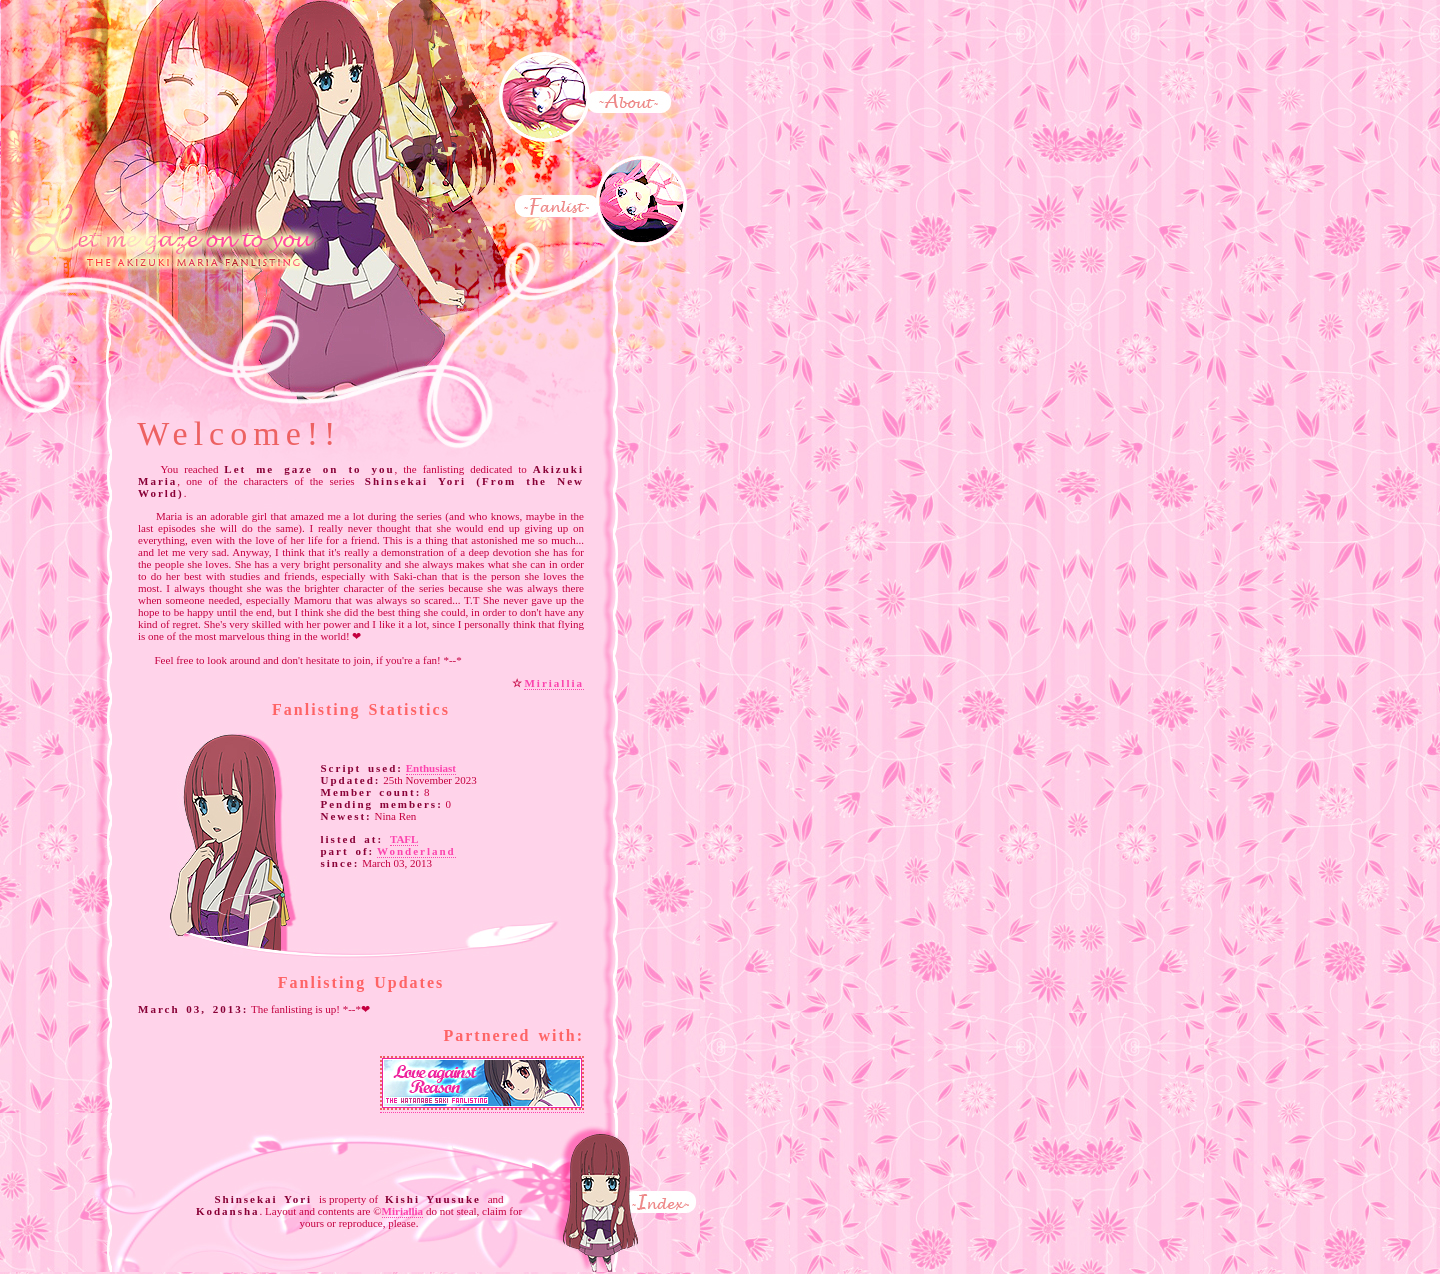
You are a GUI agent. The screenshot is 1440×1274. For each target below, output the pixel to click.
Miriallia (554, 683)
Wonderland (416, 851)
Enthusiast (431, 768)
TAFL (404, 839)
